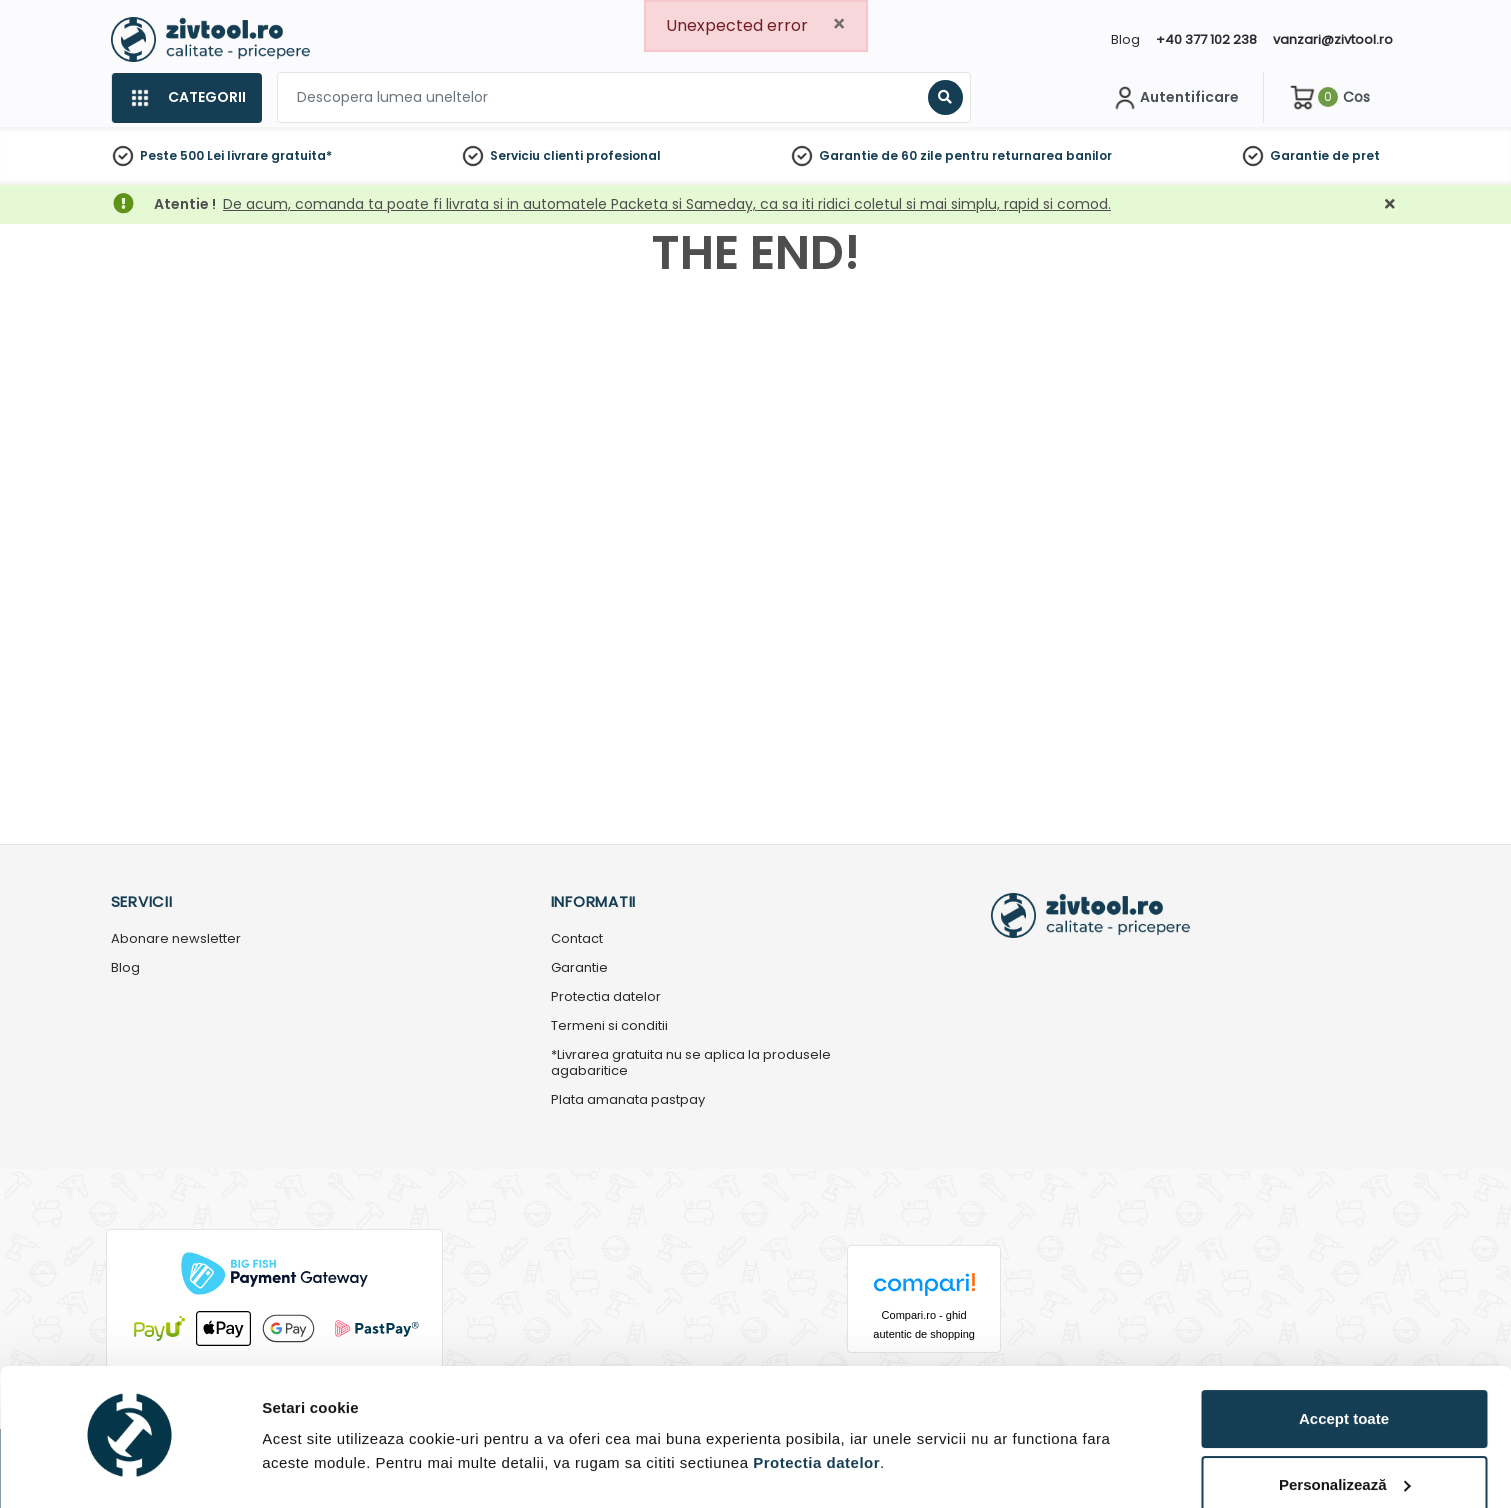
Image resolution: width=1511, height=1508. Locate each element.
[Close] (839, 24)
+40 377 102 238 (1206, 39)
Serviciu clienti (536, 155)
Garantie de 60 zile (880, 155)
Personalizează (1345, 1428)
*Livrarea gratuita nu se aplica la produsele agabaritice (691, 1064)
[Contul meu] (1174, 98)
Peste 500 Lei (182, 155)
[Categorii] (186, 98)
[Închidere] (1390, 204)
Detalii (285, 1461)
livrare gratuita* (279, 155)
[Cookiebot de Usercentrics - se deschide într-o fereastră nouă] (129, 1469)
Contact (577, 939)
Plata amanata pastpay (628, 1100)
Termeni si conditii (609, 1026)
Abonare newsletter (176, 939)
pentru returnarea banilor (1028, 155)
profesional (623, 155)
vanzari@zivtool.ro (1333, 39)
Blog (1125, 39)
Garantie (1299, 155)
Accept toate (1344, 1362)
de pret (1356, 155)
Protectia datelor (606, 997)
